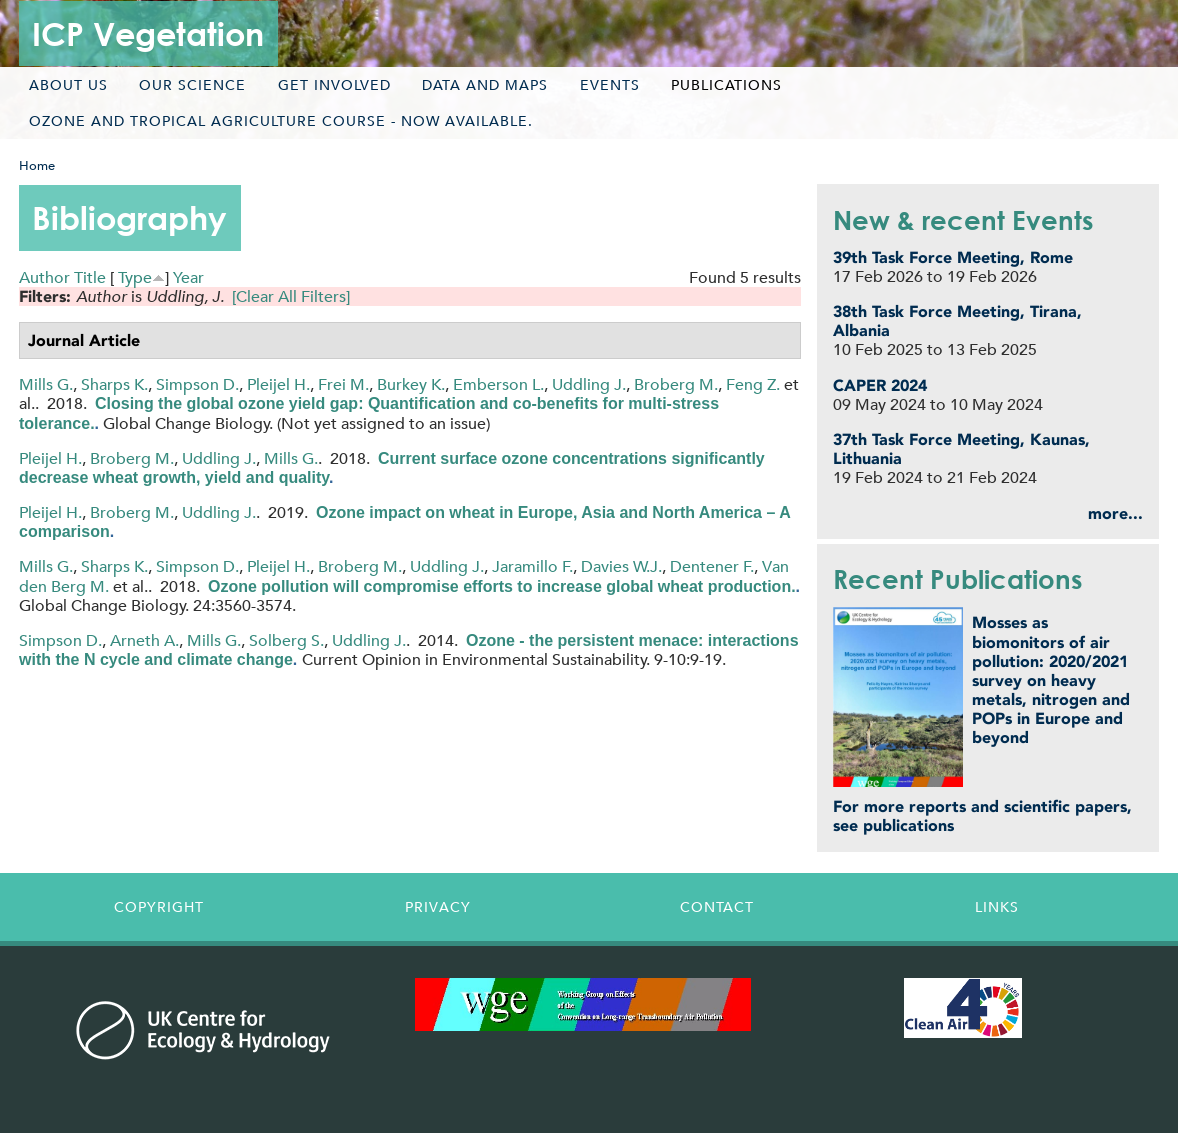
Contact (717, 907)
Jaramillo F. (532, 566)
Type (135, 277)
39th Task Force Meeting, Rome (953, 257)
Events (610, 85)
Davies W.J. (621, 566)
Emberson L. (498, 384)
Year (188, 277)
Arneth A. (144, 640)
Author (44, 277)
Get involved (334, 85)
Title (90, 277)
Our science (192, 85)
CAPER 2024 (880, 385)
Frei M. (343, 384)
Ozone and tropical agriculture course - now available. (281, 121)
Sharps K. (114, 384)
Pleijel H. (278, 384)
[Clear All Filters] (291, 296)
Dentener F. (712, 566)
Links (997, 907)
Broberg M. (676, 384)
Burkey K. (411, 384)
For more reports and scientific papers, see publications (982, 816)
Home (37, 165)
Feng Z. (753, 384)
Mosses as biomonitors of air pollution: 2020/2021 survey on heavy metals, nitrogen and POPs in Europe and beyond (1051, 680)
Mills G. (46, 384)
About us (68, 85)
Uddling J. (589, 384)
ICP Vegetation (148, 33)
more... (1115, 513)
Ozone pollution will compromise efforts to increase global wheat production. (502, 586)
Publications (726, 85)
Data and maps (485, 85)
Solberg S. (286, 640)
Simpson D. (197, 384)
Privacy (438, 907)
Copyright (159, 907)
